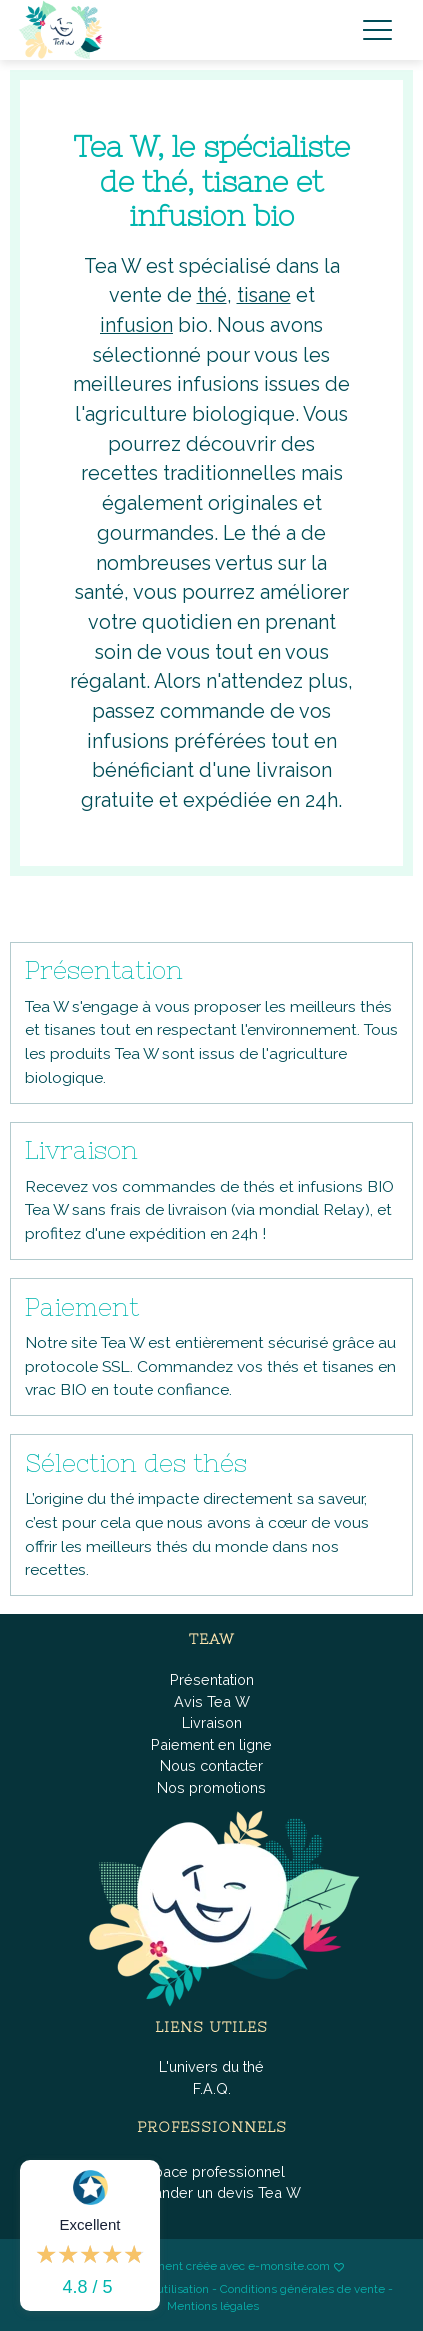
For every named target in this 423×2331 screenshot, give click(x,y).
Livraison (81, 1150)
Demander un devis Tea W (211, 2192)
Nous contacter (211, 1765)
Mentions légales (213, 2306)
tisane (264, 295)
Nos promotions (211, 1787)
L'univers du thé (211, 2066)
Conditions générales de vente (302, 2289)
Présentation (104, 970)
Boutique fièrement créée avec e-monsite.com (204, 2266)
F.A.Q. (212, 2088)
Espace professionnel (211, 2171)
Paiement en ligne (211, 1744)
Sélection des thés (136, 1463)
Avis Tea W (212, 1701)
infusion (136, 325)
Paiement (82, 1307)
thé (212, 295)
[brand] (65, 30)
